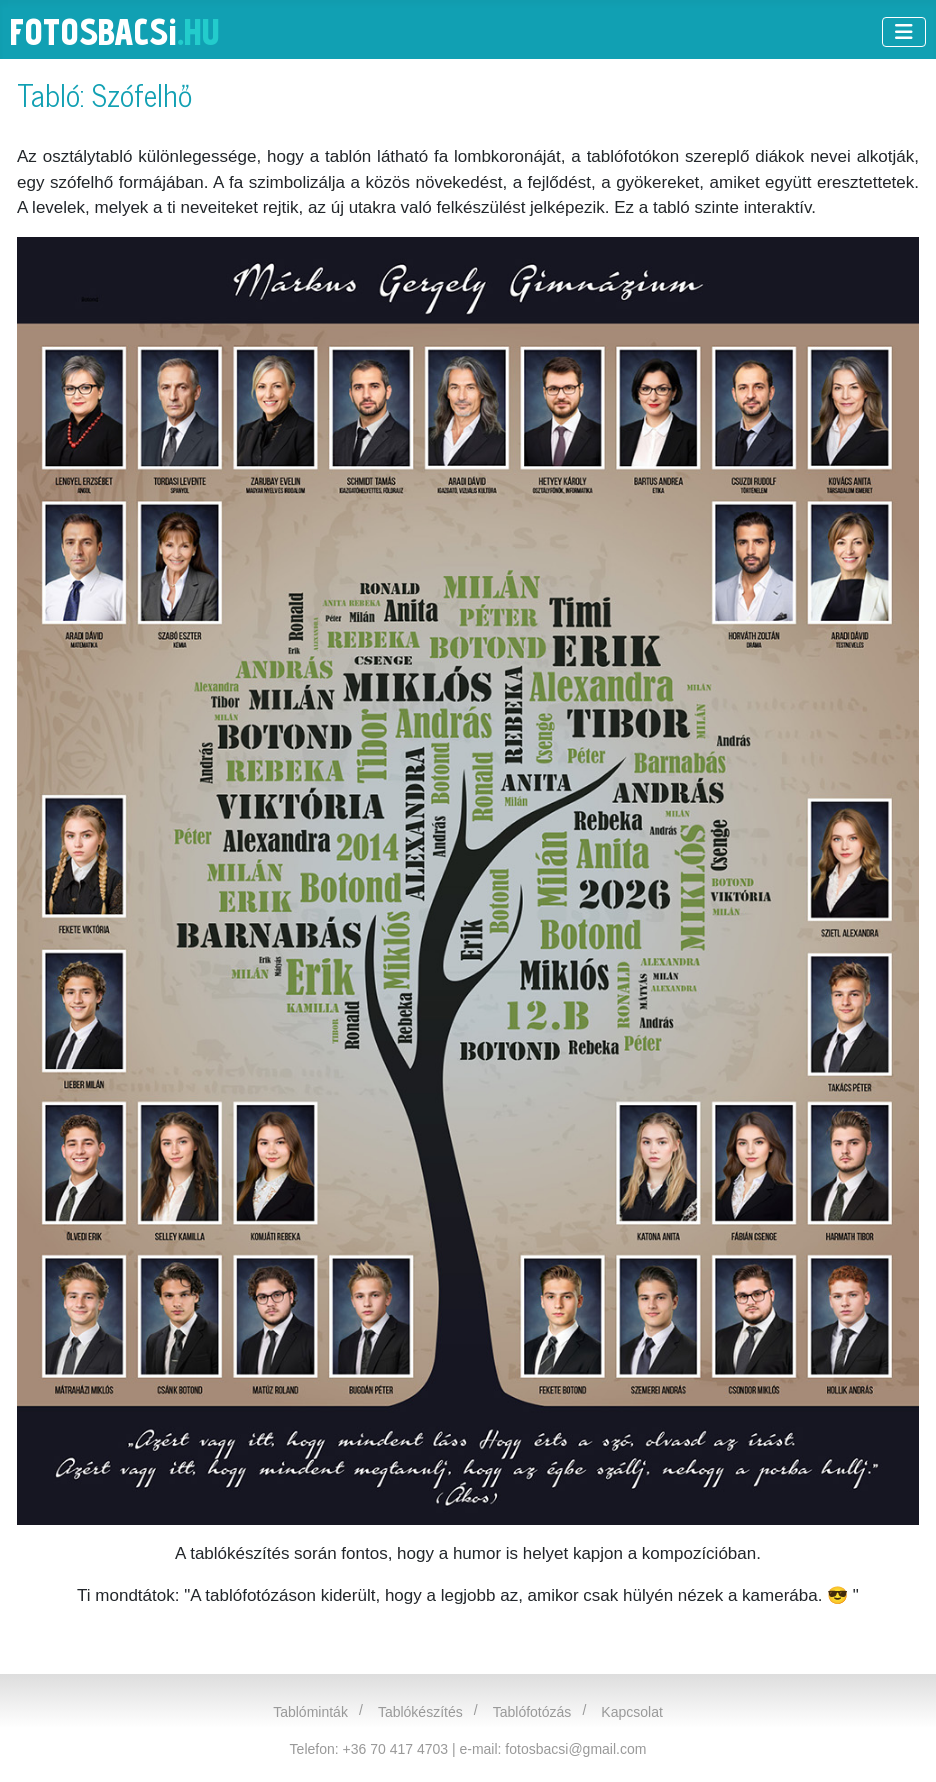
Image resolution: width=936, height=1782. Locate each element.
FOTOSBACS (115, 31)
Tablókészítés (420, 1712)
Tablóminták (310, 1712)
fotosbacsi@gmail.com (575, 1749)
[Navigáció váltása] (904, 32)
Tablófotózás (532, 1712)
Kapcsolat (631, 1712)
